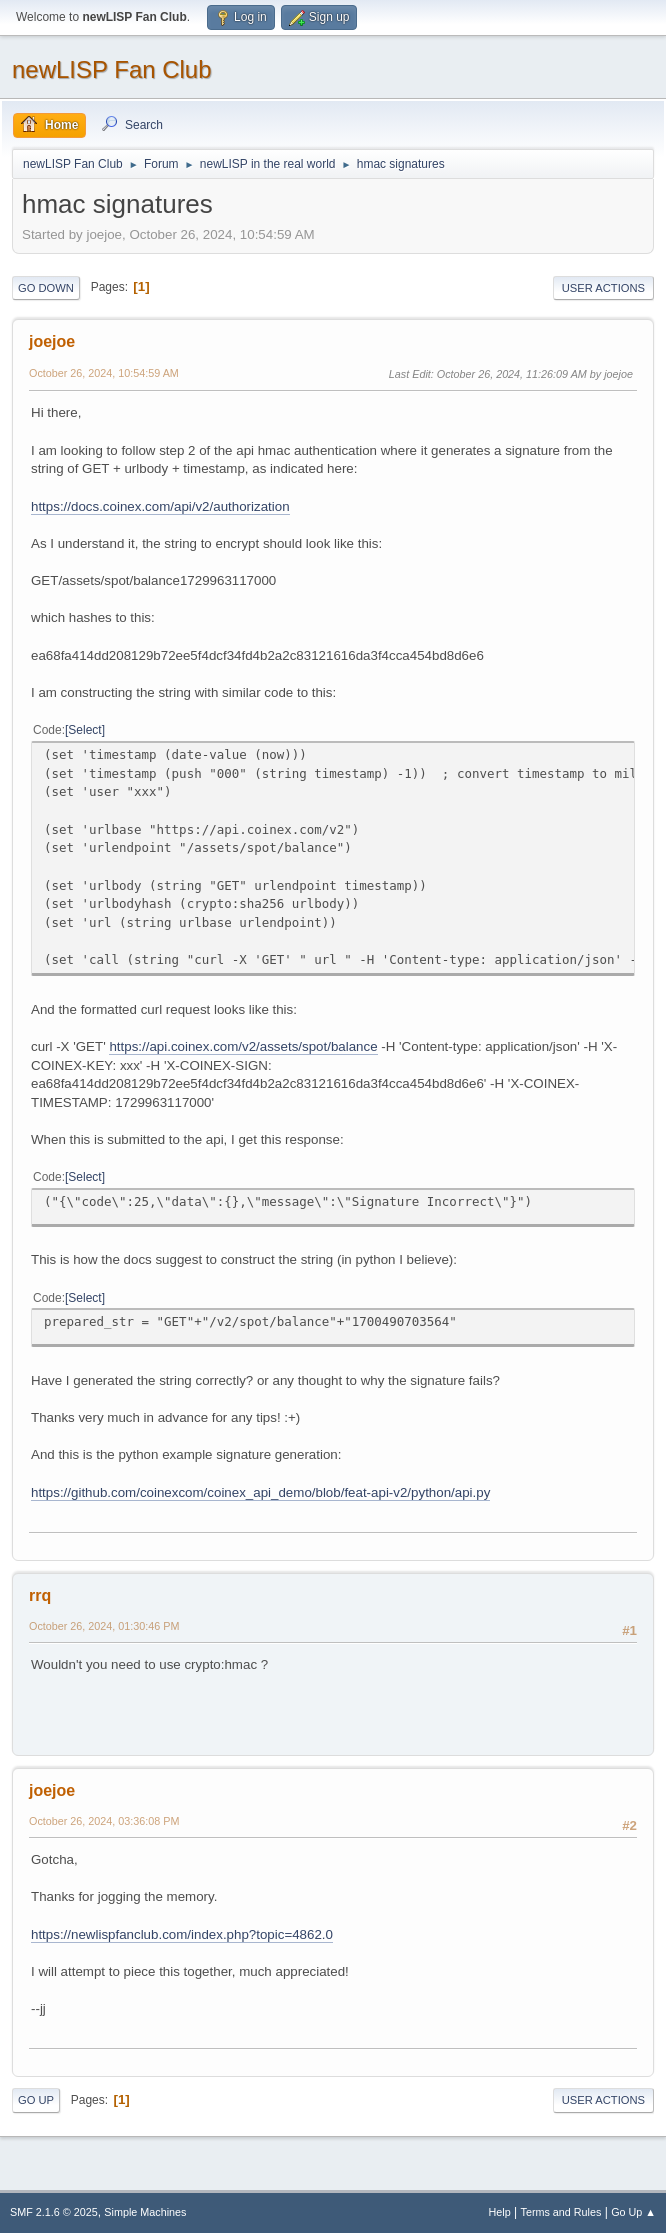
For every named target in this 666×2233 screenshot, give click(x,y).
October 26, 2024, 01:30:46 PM (104, 1626)
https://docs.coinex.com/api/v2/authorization (160, 506)
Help (500, 2212)
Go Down (46, 288)
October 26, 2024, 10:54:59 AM (104, 373)
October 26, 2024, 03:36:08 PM (104, 1821)
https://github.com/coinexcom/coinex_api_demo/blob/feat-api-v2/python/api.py (260, 1492)
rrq (40, 1595)
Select (84, 730)
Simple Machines (145, 2212)
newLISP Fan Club (112, 69)
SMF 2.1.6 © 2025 (54, 2212)
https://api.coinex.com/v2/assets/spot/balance (243, 1046)
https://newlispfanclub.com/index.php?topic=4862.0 (182, 1934)
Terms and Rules (561, 2212)
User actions (603, 288)
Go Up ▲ (633, 2212)
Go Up (36, 2100)
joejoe (52, 341)
